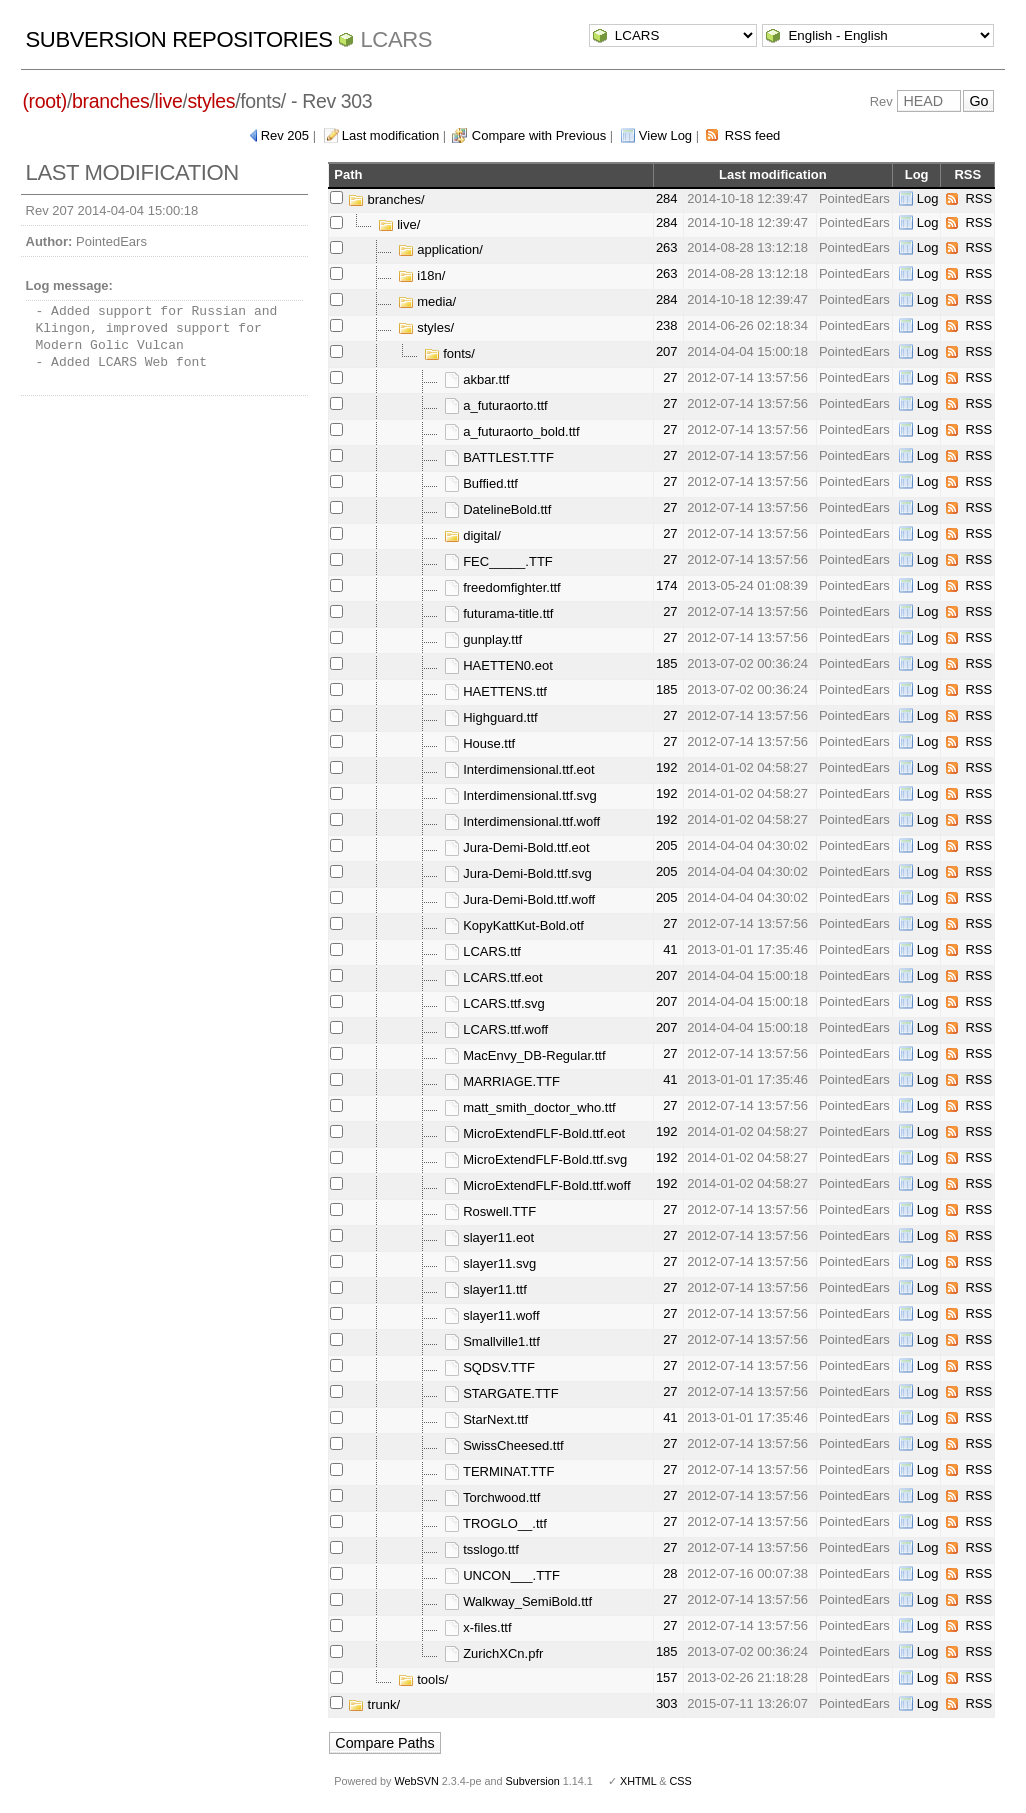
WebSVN (416, 1781)
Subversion (533, 1781)
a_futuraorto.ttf (496, 405)
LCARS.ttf (482, 951)
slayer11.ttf (485, 1289)
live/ (399, 224)
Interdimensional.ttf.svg (520, 795)
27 (670, 377)
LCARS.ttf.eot (493, 977)
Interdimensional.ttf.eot (519, 769)
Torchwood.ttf (492, 1497)
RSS (978, 198)
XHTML (638, 1781)
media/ (427, 301)
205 (667, 845)
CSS (681, 1781)
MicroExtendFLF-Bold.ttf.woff (537, 1185)
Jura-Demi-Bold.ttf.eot (517, 847)
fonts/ (449, 353)
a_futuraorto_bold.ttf (512, 431)
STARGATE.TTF (501, 1393)
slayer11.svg (490, 1263)
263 (667, 247)
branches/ (386, 199)
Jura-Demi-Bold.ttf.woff (520, 899)
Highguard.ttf (491, 717)
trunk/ (374, 1704)
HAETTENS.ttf (495, 691)
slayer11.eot (489, 1237)
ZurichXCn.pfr (494, 1653)
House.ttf (480, 743)
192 (667, 767)
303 (667, 1703)
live (169, 101)
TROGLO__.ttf (495, 1523)
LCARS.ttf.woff (496, 1029)
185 (667, 663)
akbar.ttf (477, 379)
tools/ (423, 1679)
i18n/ (422, 275)
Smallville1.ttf (492, 1341)
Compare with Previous (539, 135)
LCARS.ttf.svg (494, 1003)
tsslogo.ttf (481, 1549)
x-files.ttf (478, 1627)
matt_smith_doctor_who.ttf (530, 1107)
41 (670, 949)
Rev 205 (285, 135)
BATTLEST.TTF (499, 457)
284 (667, 198)
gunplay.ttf (483, 639)
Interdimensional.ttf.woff (522, 821)
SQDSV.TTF (489, 1367)
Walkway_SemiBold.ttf (518, 1601)
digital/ (472, 535)
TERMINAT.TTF (499, 1471)
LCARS (396, 39)
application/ (440, 249)
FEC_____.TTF (498, 561)
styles (211, 101)
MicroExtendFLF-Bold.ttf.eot (534, 1133)
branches (110, 101)
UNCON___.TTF (502, 1575)
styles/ (426, 327)
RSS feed (753, 135)
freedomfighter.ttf (502, 587)
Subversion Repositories (179, 39)
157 (667, 1677)
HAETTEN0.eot (498, 665)
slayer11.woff (492, 1315)
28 (670, 1573)
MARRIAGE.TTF (502, 1081)
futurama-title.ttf (499, 613)
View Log (665, 135)
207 (667, 351)
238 (667, 325)
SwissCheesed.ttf (504, 1445)
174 (667, 585)
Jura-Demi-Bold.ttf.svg (518, 873)
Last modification (391, 135)
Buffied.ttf (481, 483)
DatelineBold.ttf (498, 509)
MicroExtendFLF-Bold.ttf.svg (536, 1159)
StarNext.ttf (486, 1419)
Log (928, 198)
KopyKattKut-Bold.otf (514, 925)
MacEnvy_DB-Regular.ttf (525, 1055)
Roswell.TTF (490, 1211)
